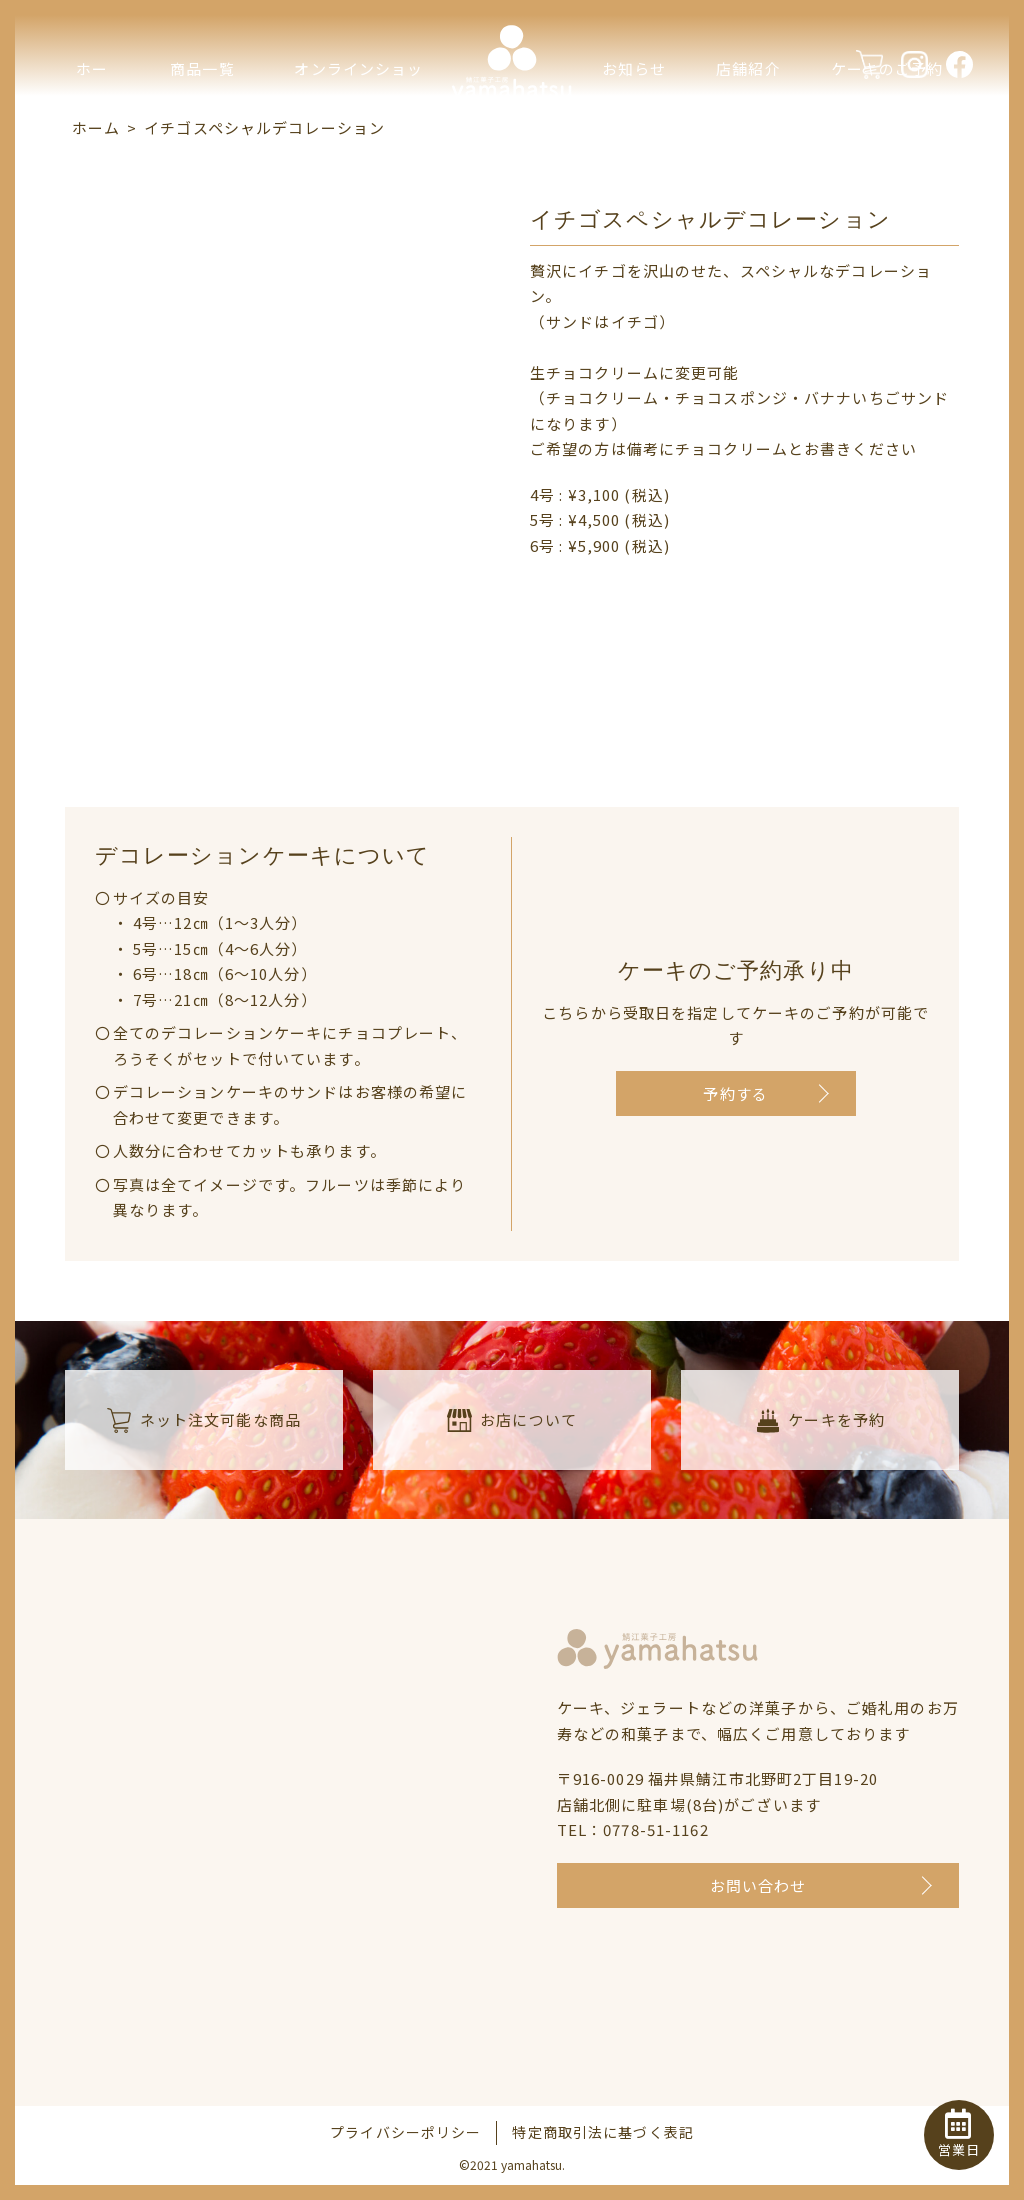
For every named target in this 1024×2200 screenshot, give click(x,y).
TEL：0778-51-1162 (633, 1829)
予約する (735, 1093)
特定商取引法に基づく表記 (603, 2132)
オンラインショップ (358, 106)
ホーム (92, 106)
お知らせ (634, 68)
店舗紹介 (748, 68)
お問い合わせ (758, 1885)
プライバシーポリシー (405, 2132)
